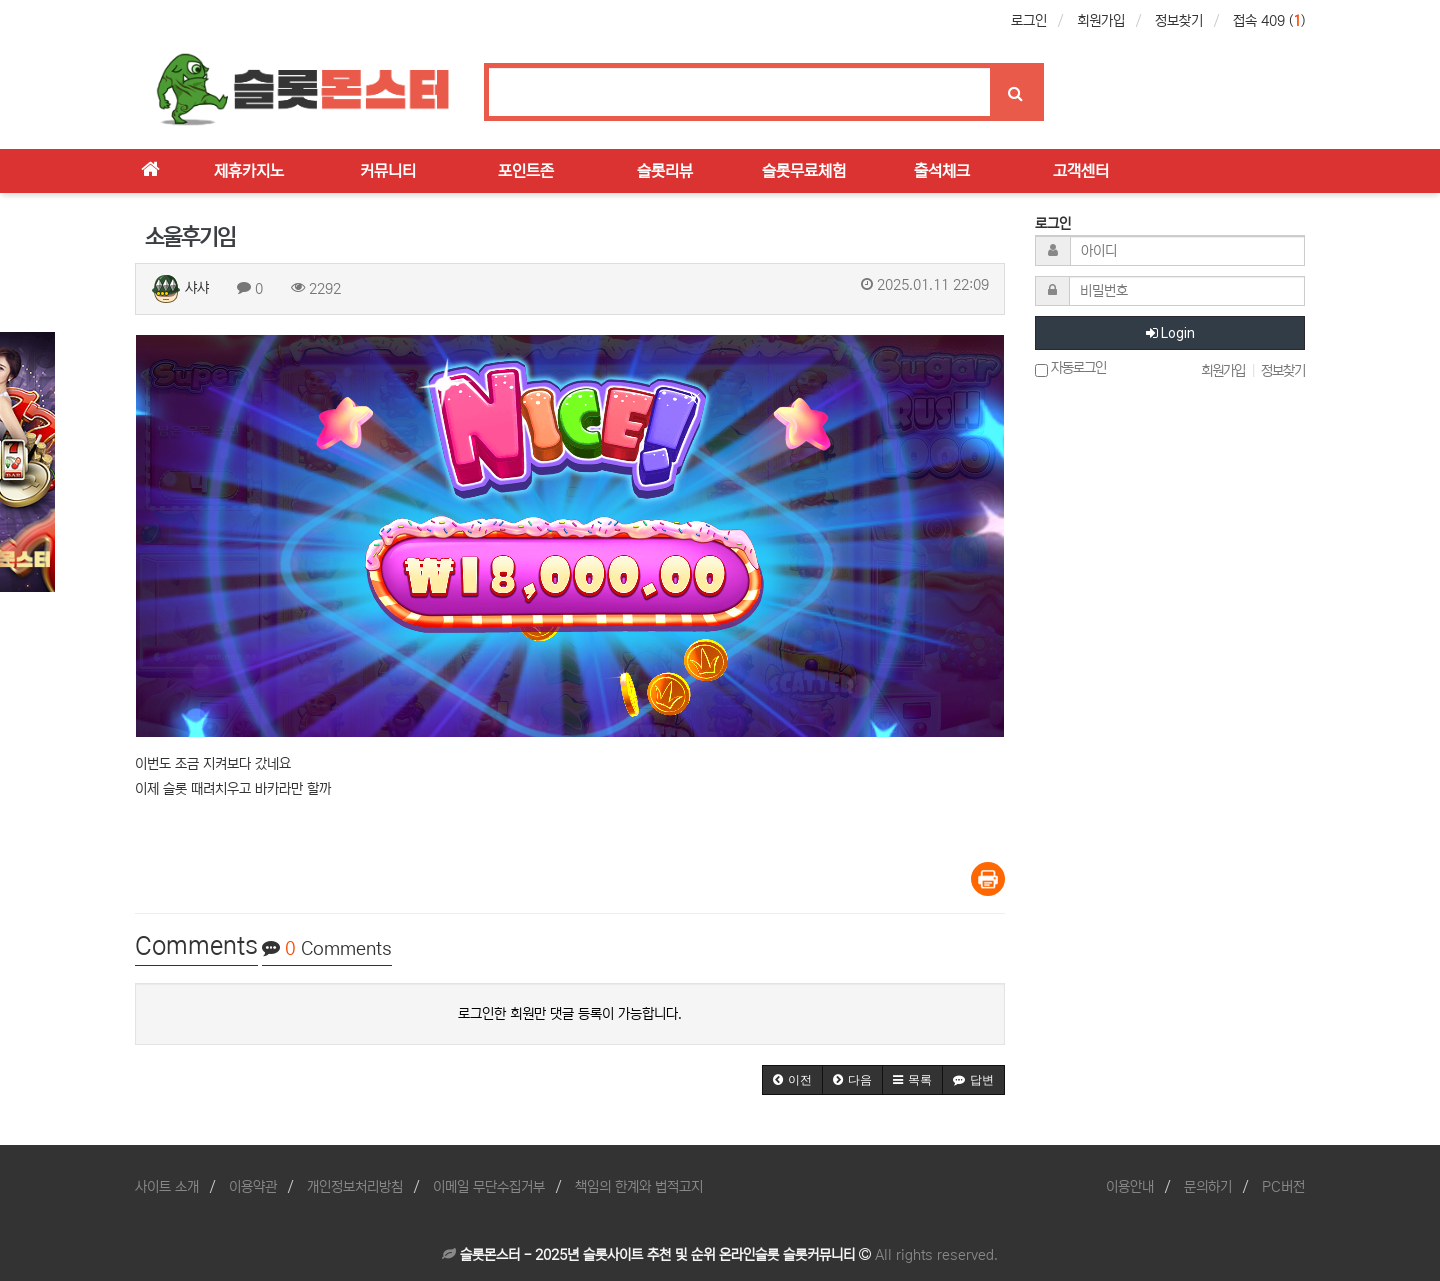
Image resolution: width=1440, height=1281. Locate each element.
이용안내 (1130, 1187)
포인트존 (526, 171)
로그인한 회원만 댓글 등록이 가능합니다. (570, 1014)
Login (1170, 333)
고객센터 (1081, 171)
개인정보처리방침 (355, 1187)
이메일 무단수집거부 (489, 1187)
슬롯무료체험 (804, 171)
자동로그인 (1070, 368)
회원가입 (1101, 21)
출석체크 (942, 171)
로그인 (1029, 21)
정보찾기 (1179, 21)
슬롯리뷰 (665, 171)
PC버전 (1283, 1187)
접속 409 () (1269, 21)
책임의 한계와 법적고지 (639, 1187)
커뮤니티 (388, 171)
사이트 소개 (167, 1187)
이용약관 (253, 1187)
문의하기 (1208, 1187)
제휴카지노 (249, 171)
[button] (792, 1080)
